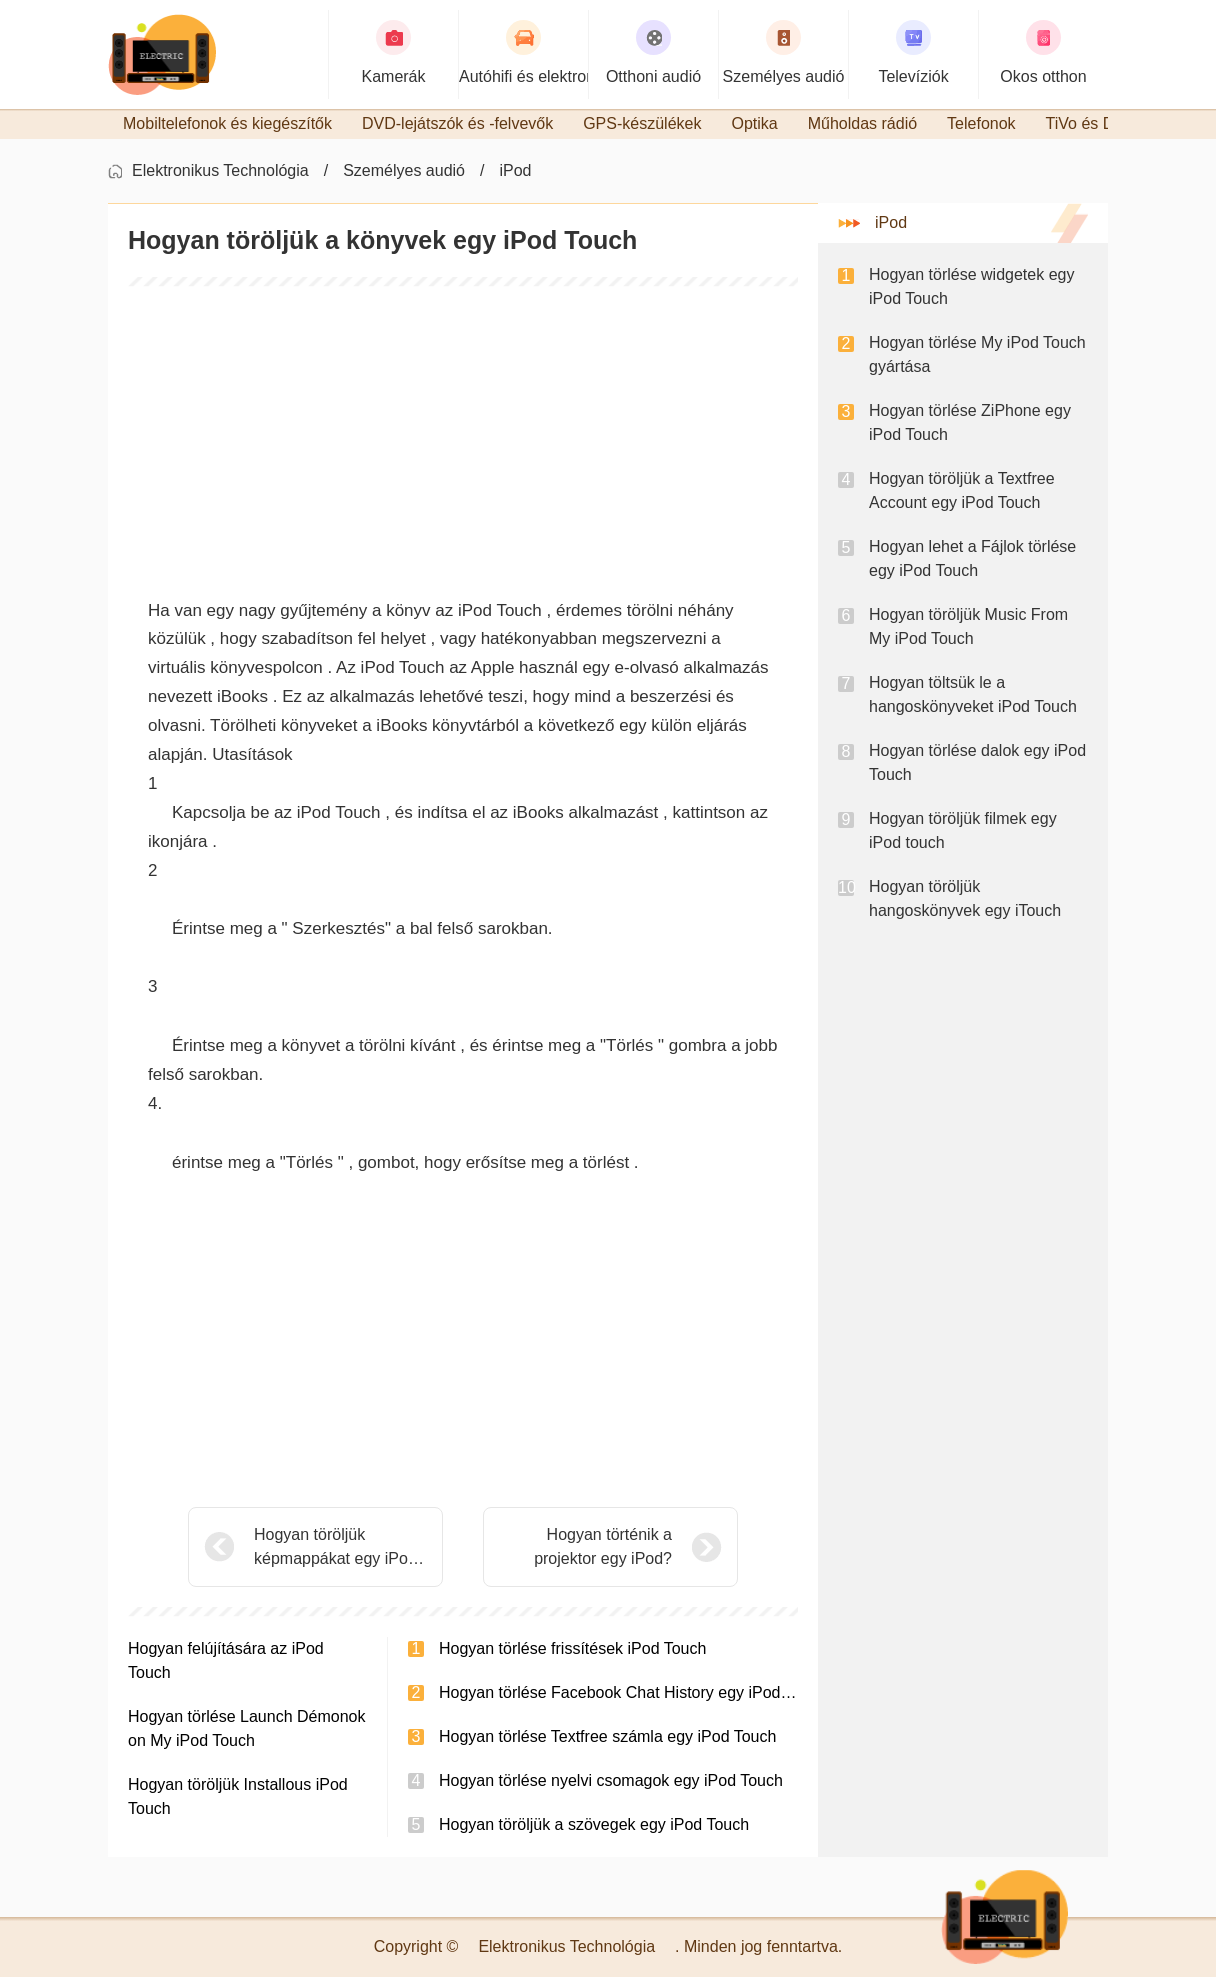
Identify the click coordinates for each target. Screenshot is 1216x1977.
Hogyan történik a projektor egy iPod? (603, 1546)
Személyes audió (404, 170)
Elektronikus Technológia (220, 170)
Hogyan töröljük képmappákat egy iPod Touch (335, 1548)
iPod (515, 170)
